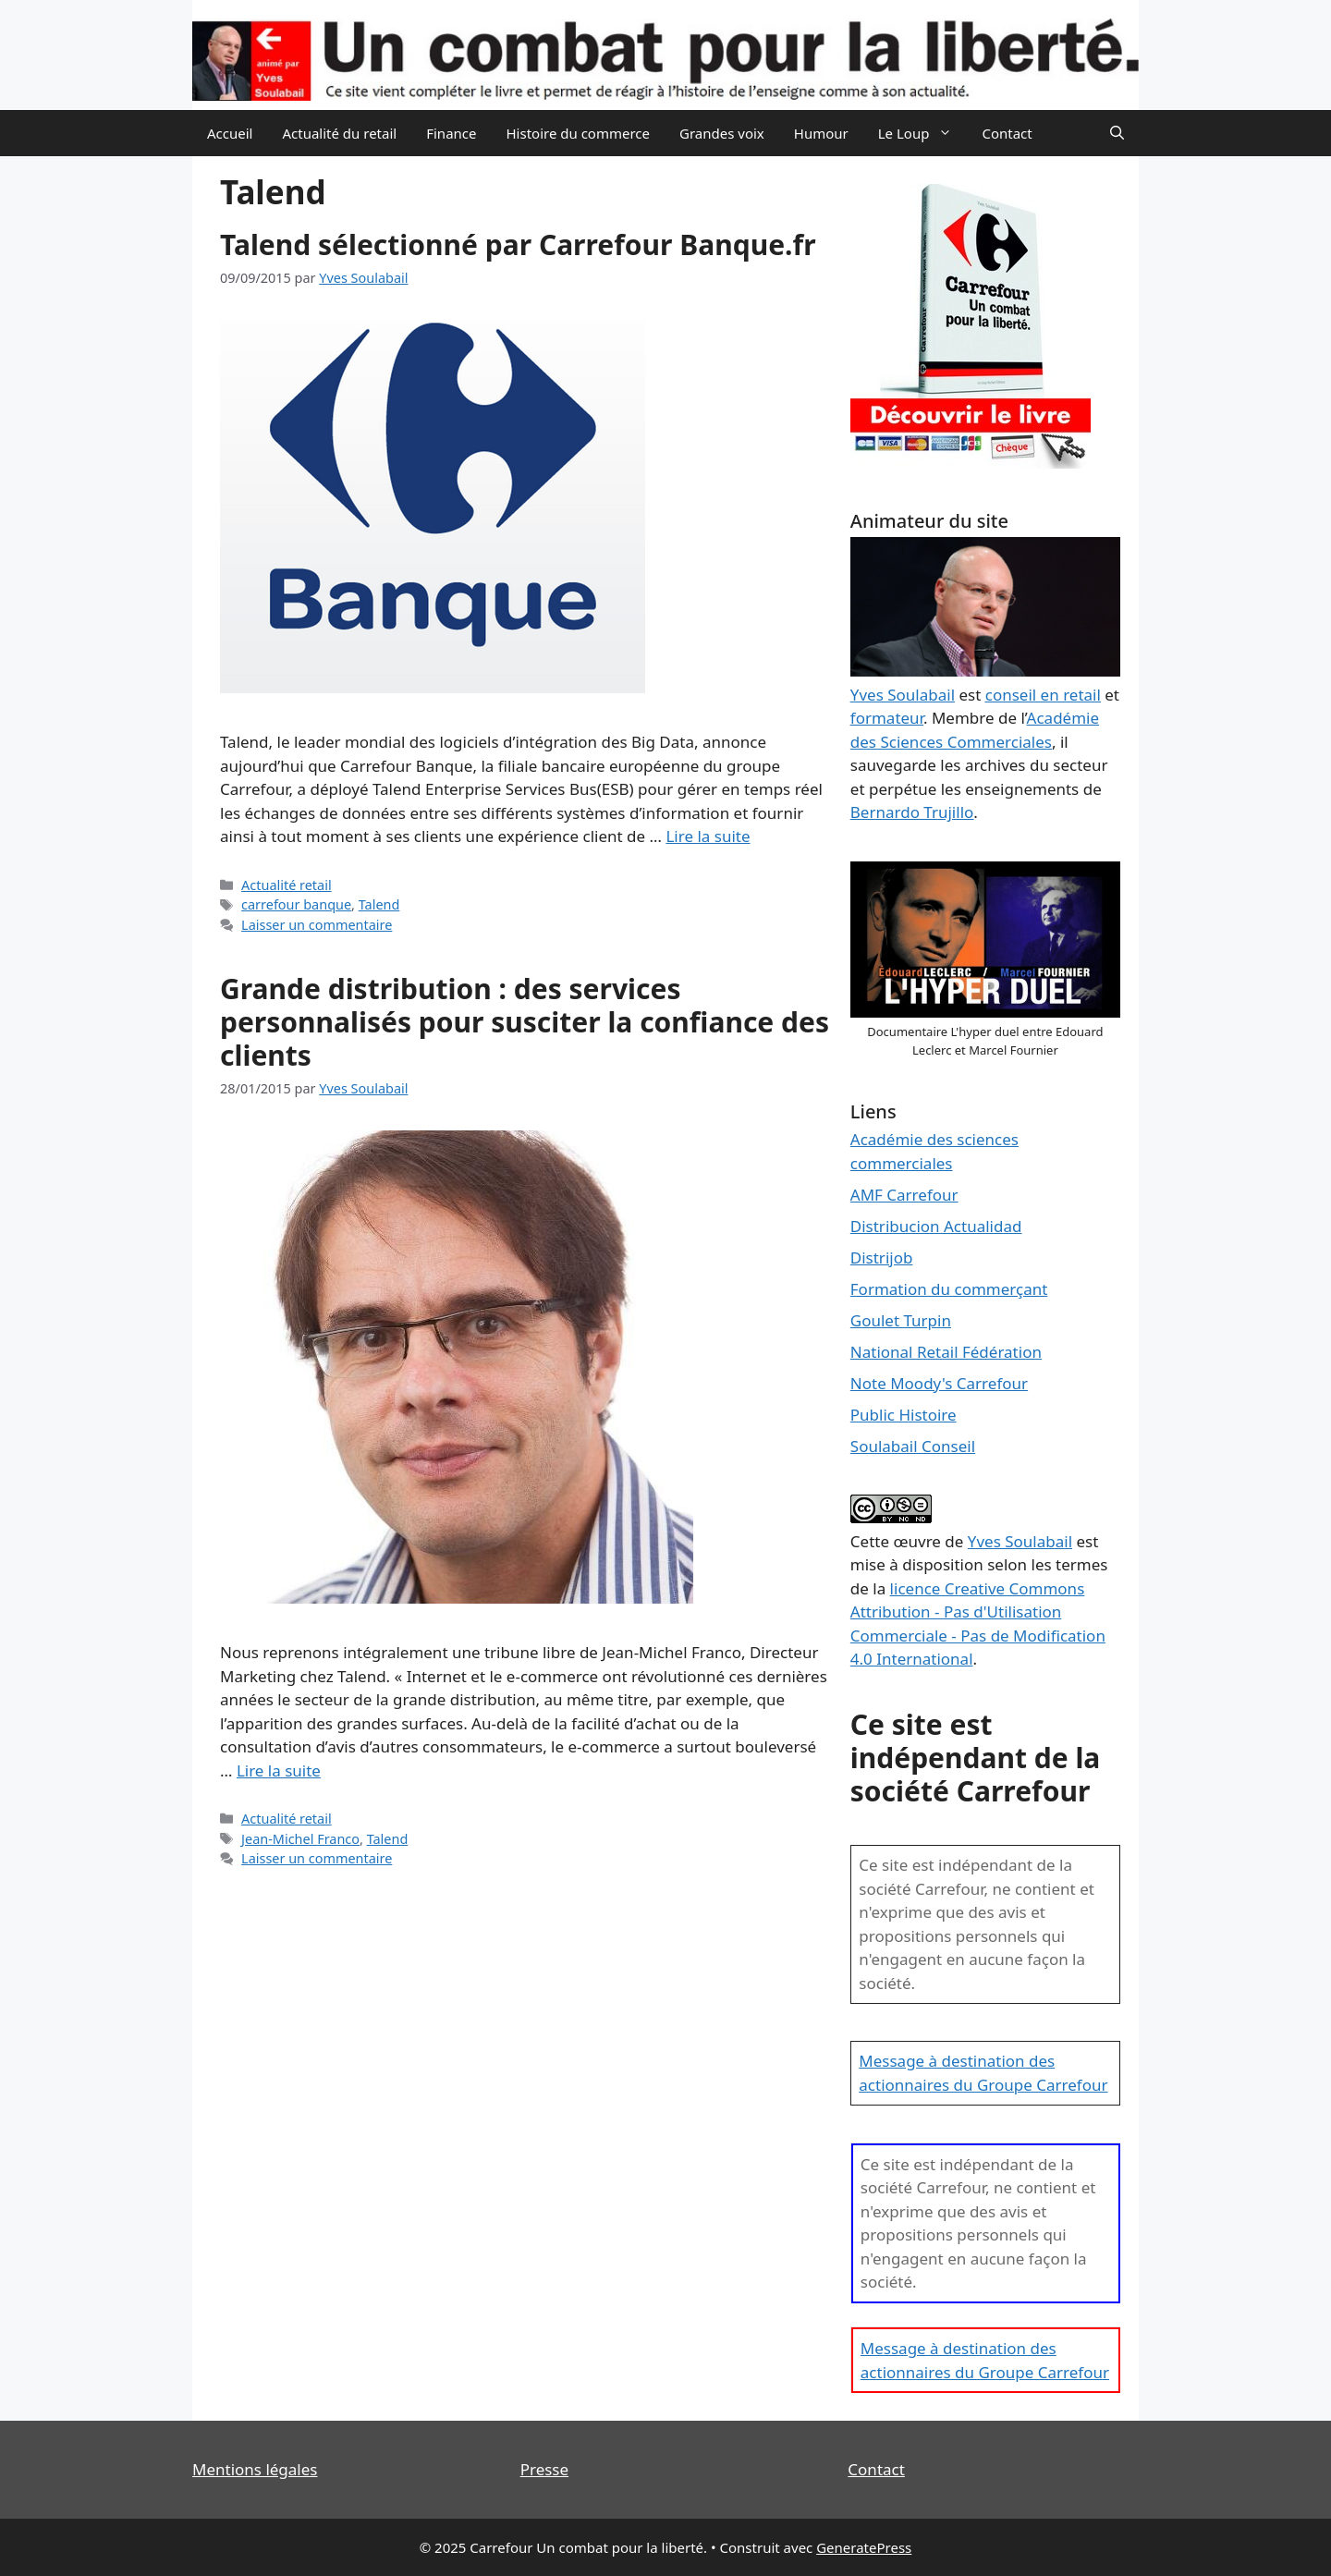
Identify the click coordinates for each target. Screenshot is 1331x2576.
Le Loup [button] (923, 133)
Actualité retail (286, 885)
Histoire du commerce (578, 133)
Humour (821, 133)
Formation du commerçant (949, 1289)
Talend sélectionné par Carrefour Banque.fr (518, 244)
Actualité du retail (339, 133)
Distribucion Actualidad (936, 1226)
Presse (544, 2469)
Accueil (229, 133)
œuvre (917, 1541)
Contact (1007, 133)
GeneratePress (863, 2547)
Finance (451, 133)
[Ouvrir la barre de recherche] (1117, 133)
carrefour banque (296, 904)
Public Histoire (903, 1414)
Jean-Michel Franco (300, 1839)
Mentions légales (254, 2469)
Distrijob (881, 1257)
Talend (379, 904)
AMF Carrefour (904, 1194)
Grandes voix (721, 133)
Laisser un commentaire (316, 925)
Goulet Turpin (900, 1320)
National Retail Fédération (946, 1351)
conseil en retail (1043, 694)
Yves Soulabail (1020, 1541)
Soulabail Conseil (912, 1446)
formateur (886, 717)
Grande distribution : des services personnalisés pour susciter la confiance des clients (524, 1022)
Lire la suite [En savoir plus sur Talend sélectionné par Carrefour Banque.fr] (708, 836)
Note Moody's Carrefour (939, 1383)
